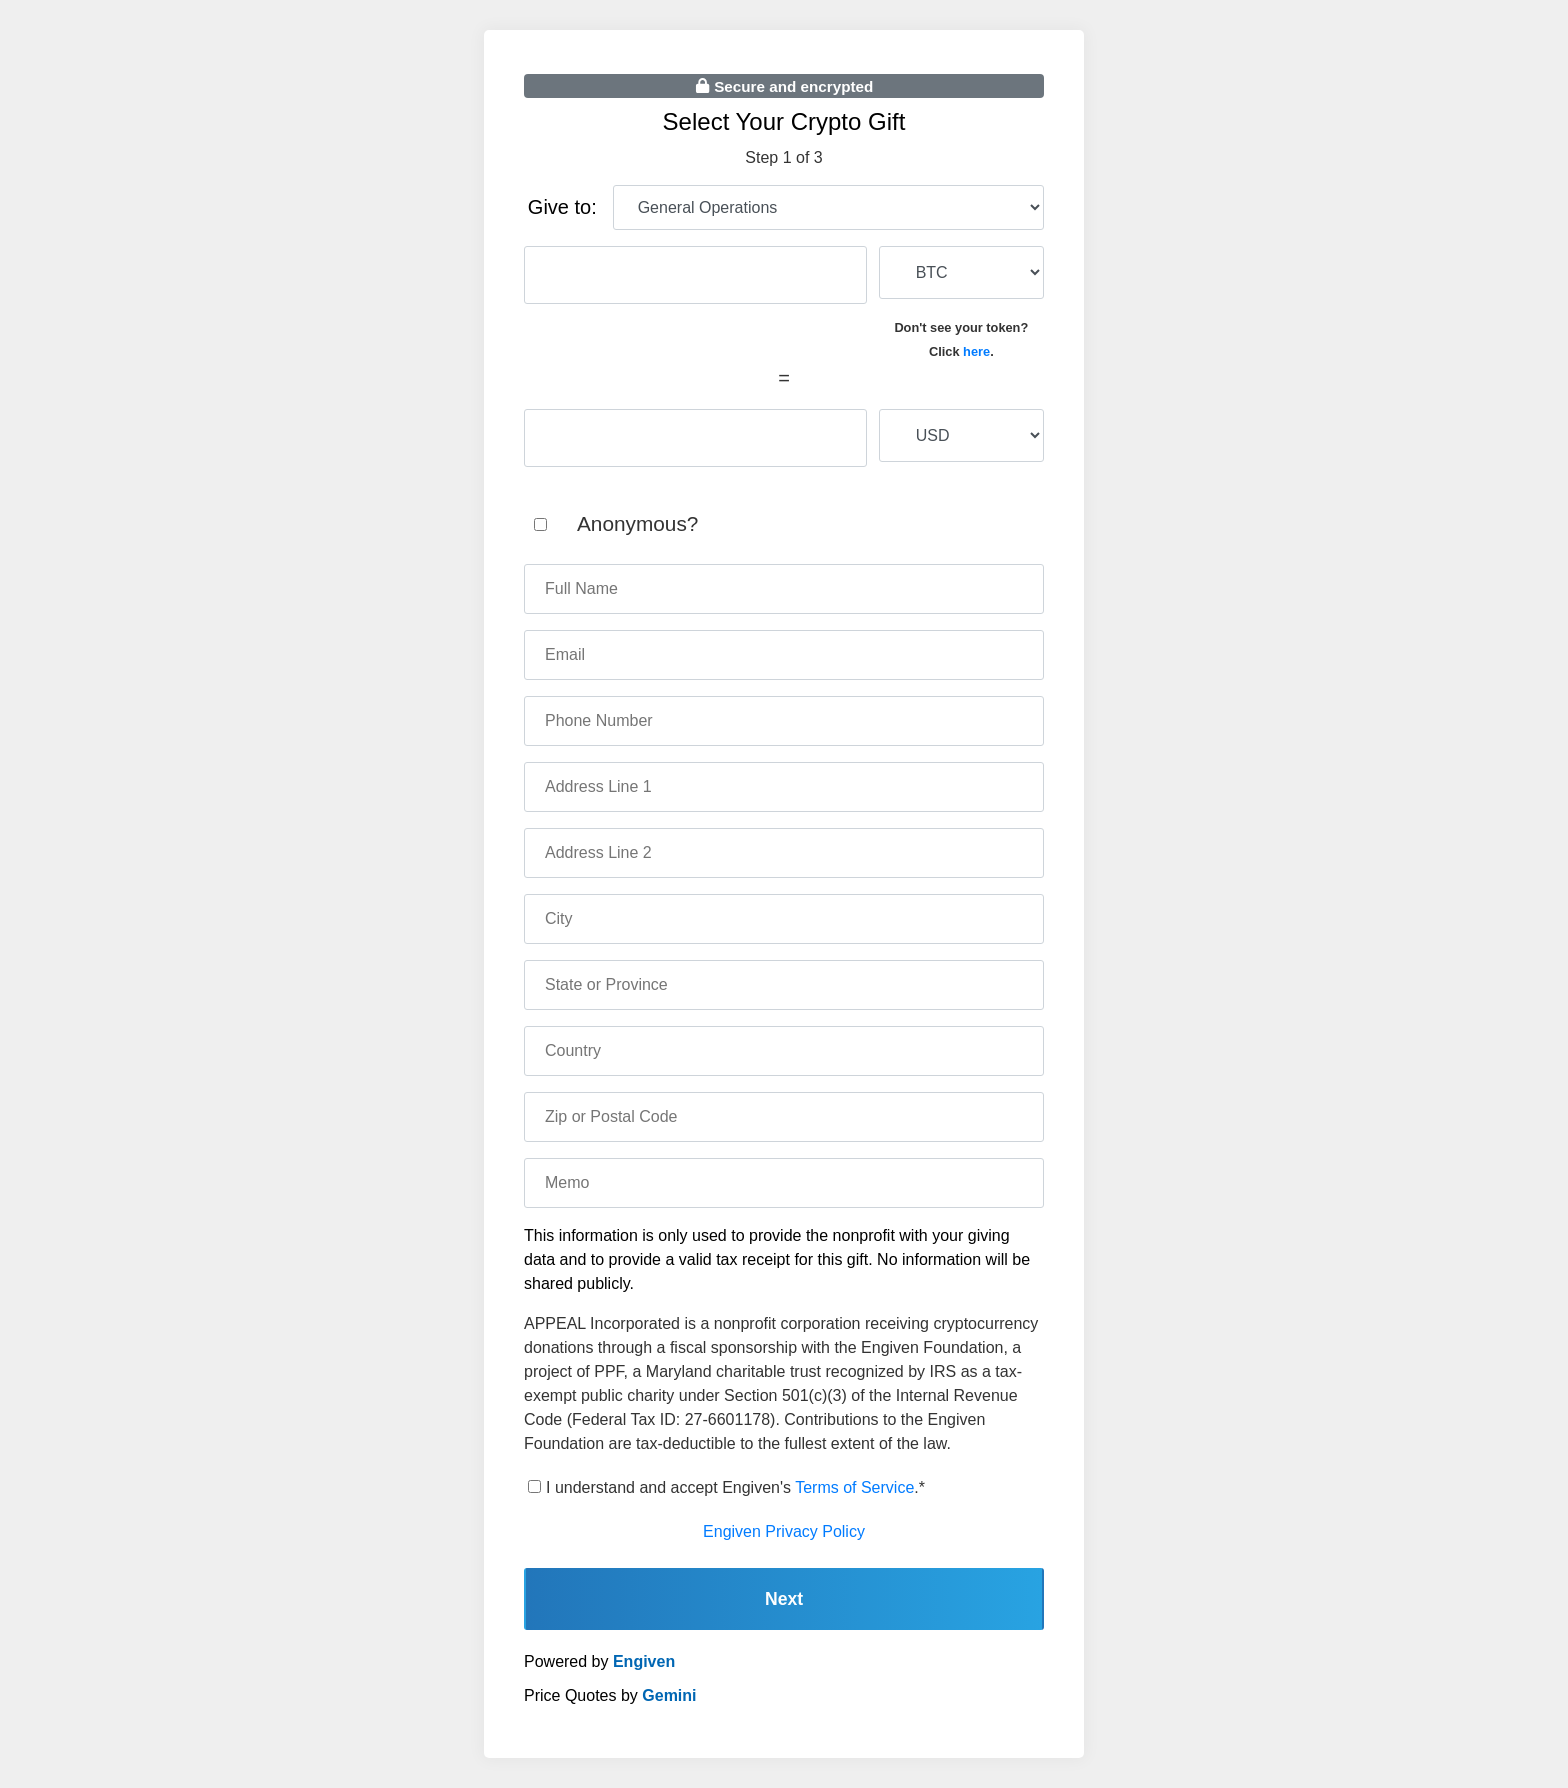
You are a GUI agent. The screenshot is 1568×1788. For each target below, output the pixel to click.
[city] (784, 919)
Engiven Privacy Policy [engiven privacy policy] (784, 1531)
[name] (784, 589)
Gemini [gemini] (669, 1695)
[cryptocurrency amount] (695, 275)
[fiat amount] (695, 438)
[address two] (784, 853)
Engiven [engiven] (644, 1661)
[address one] (784, 787)
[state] (784, 985)
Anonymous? (637, 523)
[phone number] (784, 721)
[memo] (784, 1183)
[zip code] (784, 1117)
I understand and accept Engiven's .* (735, 1487)
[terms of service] (534, 1486)
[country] (784, 1051)
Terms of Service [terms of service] (854, 1487)
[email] (784, 655)
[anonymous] (540, 524)
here (976, 351)
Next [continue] (784, 1599)
